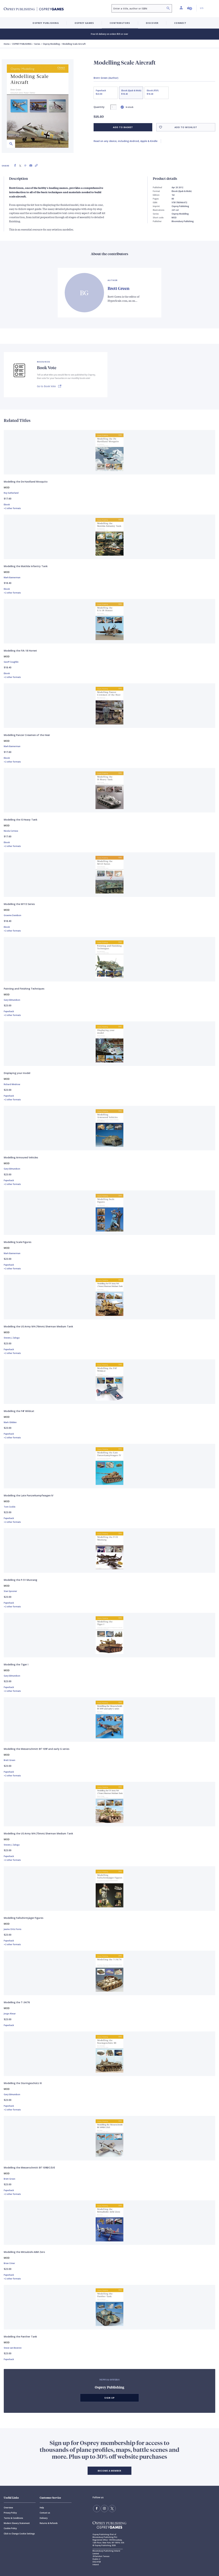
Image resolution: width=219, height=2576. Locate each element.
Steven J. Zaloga (12, 1337)
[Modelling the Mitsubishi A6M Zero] (109, 2222)
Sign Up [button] (109, 2397)
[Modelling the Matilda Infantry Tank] (109, 537)
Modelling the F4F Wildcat (19, 1411)
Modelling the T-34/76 (17, 2002)
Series (37, 43)
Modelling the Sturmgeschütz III (23, 2083)
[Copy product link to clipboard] (36, 165)
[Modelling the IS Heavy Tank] (109, 790)
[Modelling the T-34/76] (109, 1973)
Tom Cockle (9, 1506)
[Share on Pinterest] (25, 165)
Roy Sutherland (11, 492)
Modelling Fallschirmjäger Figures (23, 1918)
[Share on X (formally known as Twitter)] (20, 165)
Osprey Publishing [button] (46, 22)
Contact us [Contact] (45, 2512)
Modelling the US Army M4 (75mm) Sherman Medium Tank (38, 1833)
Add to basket (123, 127)
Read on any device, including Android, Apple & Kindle (125, 141)
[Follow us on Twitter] (111, 2508)
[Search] (168, 8)
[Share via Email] (30, 165)
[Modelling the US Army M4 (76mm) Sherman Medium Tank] (110, 1297)
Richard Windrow (12, 1084)
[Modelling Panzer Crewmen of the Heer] (109, 705)
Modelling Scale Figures (17, 1242)
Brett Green (118, 288)
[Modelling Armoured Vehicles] (110, 1128)
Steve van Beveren (13, 2347)
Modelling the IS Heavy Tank (20, 819)
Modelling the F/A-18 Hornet (20, 650)
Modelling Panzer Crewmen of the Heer (27, 735)
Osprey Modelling (51, 43)
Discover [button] (152, 22)
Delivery (44, 2518)
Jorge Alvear (10, 2013)
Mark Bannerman (12, 577)
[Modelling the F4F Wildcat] (109, 1381)
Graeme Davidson (12, 915)
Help (42, 2507)
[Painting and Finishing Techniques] (109, 959)
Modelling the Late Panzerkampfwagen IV (28, 1495)
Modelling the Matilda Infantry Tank (26, 566)
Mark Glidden (10, 1422)
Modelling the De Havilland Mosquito (26, 481)
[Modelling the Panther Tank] (110, 2307)
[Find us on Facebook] (96, 2508)
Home (7, 43)
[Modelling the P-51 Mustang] (110, 1550)
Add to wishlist (186, 127)
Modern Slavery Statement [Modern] (17, 2523)
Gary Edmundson (12, 999)
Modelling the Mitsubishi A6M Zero (24, 2252)
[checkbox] (106, 93)
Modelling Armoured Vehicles (21, 1157)
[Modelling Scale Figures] (110, 1212)
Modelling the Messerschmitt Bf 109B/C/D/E (29, 2167)
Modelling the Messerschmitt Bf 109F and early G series (36, 1748)
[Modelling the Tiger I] (110, 1635)
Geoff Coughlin (11, 661)
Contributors (120, 22)
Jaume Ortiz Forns (12, 1929)
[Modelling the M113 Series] (109, 874)
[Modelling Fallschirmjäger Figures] (110, 1888)
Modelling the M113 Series (19, 904)
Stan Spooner (10, 1591)
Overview (8, 2507)
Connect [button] (180, 22)
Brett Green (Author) (106, 77)
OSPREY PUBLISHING (22, 43)
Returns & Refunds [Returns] (49, 2523)
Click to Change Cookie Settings (19, 2533)
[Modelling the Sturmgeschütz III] (110, 2054)
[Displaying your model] (110, 1043)
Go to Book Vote (46, 386)
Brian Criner (9, 2263)
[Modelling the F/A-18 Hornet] (109, 621)
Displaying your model (17, 1073)
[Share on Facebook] (15, 165)
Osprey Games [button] (84, 22)
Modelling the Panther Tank (20, 2336)
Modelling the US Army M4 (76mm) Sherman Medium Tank (38, 1326)
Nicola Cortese (11, 830)
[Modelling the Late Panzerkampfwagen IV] (110, 1466)
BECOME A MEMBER (109, 2470)
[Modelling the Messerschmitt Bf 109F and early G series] (109, 1719)
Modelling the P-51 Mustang (20, 1579)
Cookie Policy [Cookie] (10, 2528)
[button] (189, 8)
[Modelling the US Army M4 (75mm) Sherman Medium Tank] (110, 1804)
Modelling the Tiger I (16, 1664)
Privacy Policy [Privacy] (10, 2512)
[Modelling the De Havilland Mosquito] (109, 452)
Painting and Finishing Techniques (24, 988)
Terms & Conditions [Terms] (13, 2518)
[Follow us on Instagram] (103, 2508)
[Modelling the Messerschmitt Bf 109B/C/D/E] (109, 2138)
